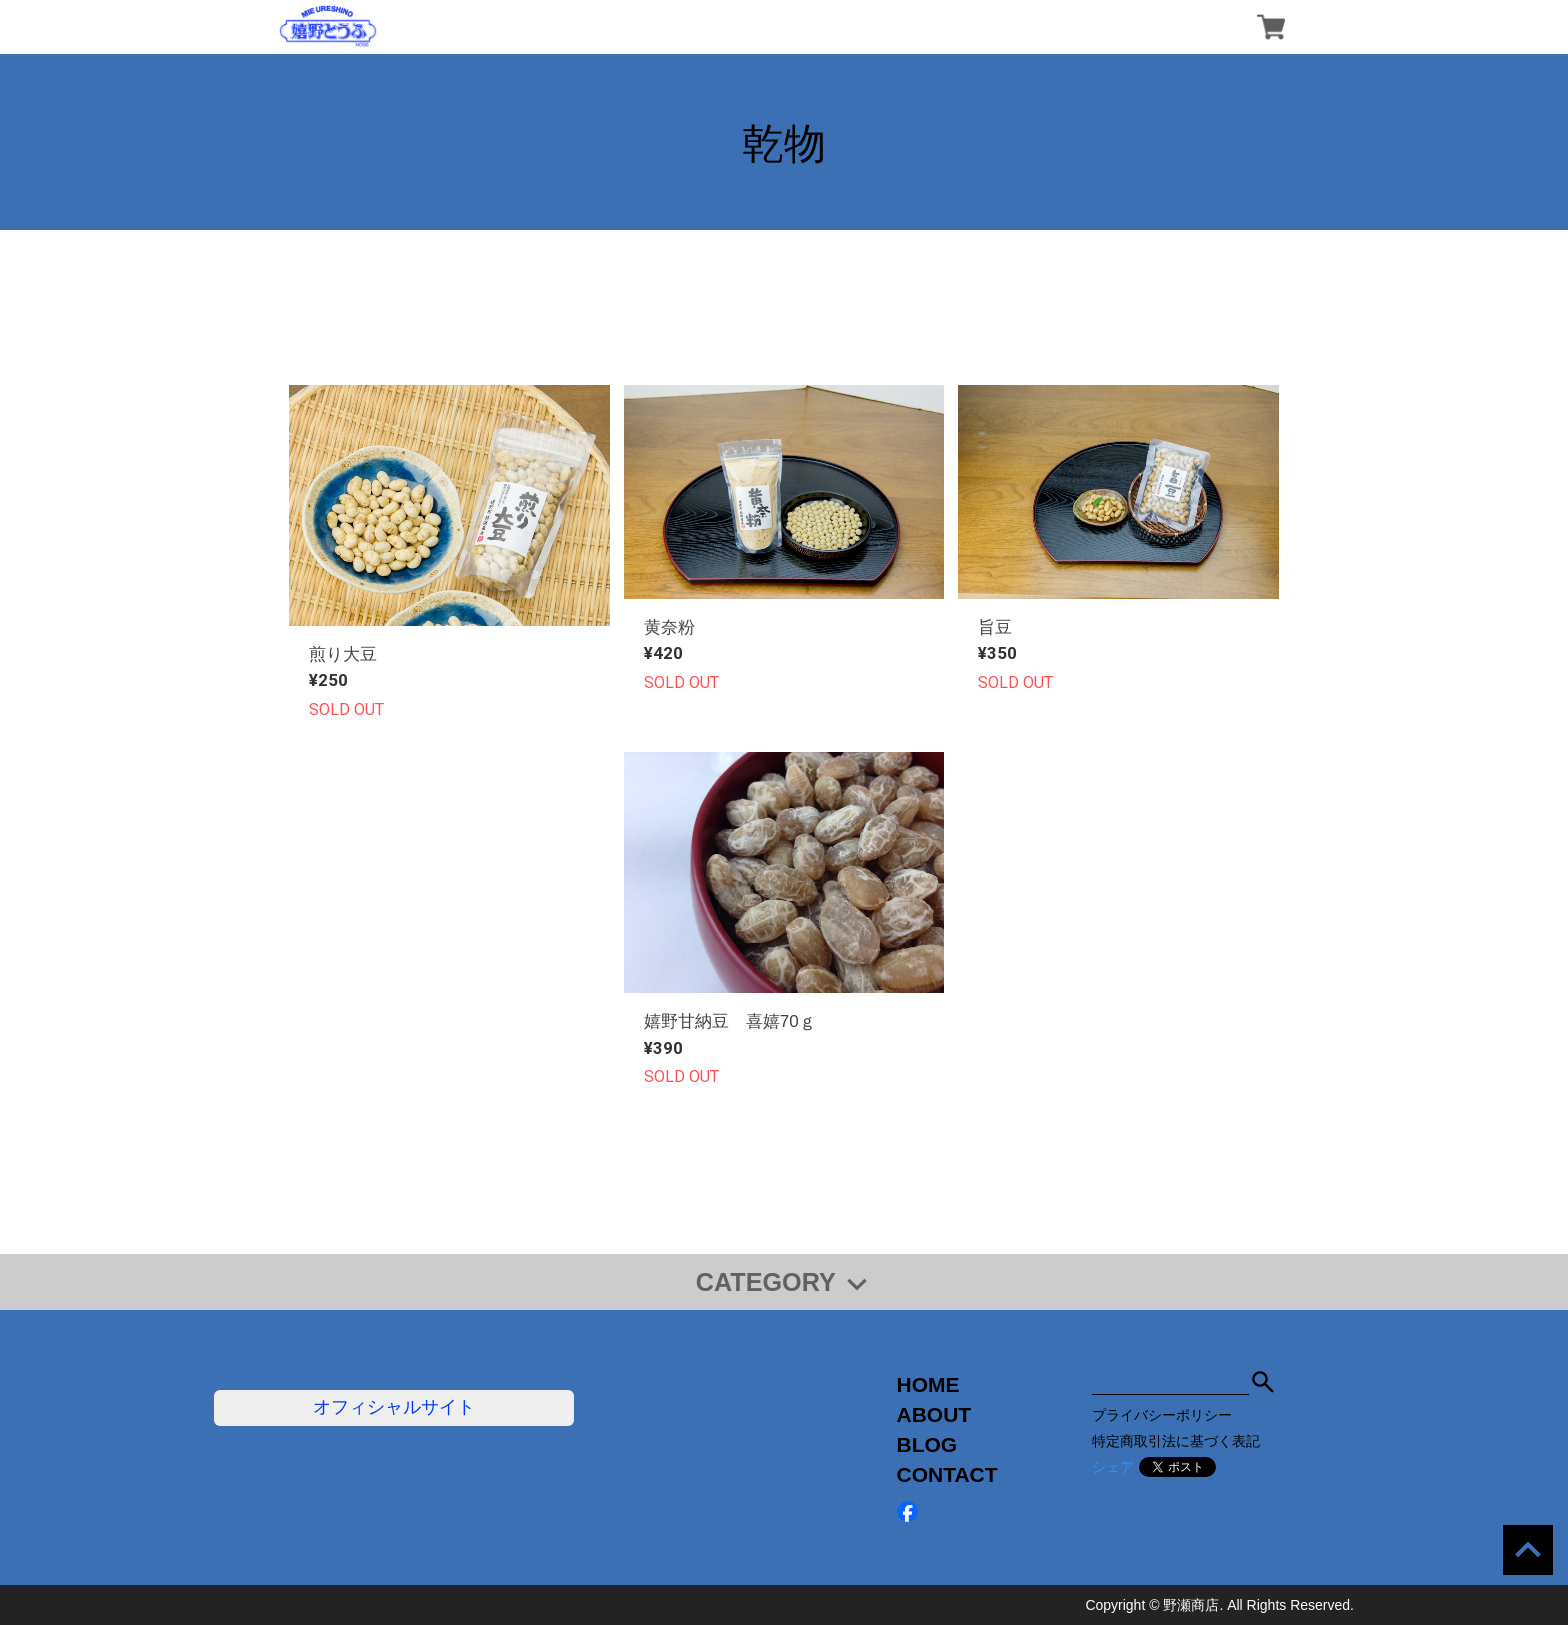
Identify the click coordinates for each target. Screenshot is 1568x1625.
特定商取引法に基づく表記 (1176, 1441)
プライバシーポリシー (1162, 1415)
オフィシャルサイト (394, 1407)
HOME (928, 1384)
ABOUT (934, 1414)
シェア (1113, 1467)
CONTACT (947, 1474)
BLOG (927, 1444)
